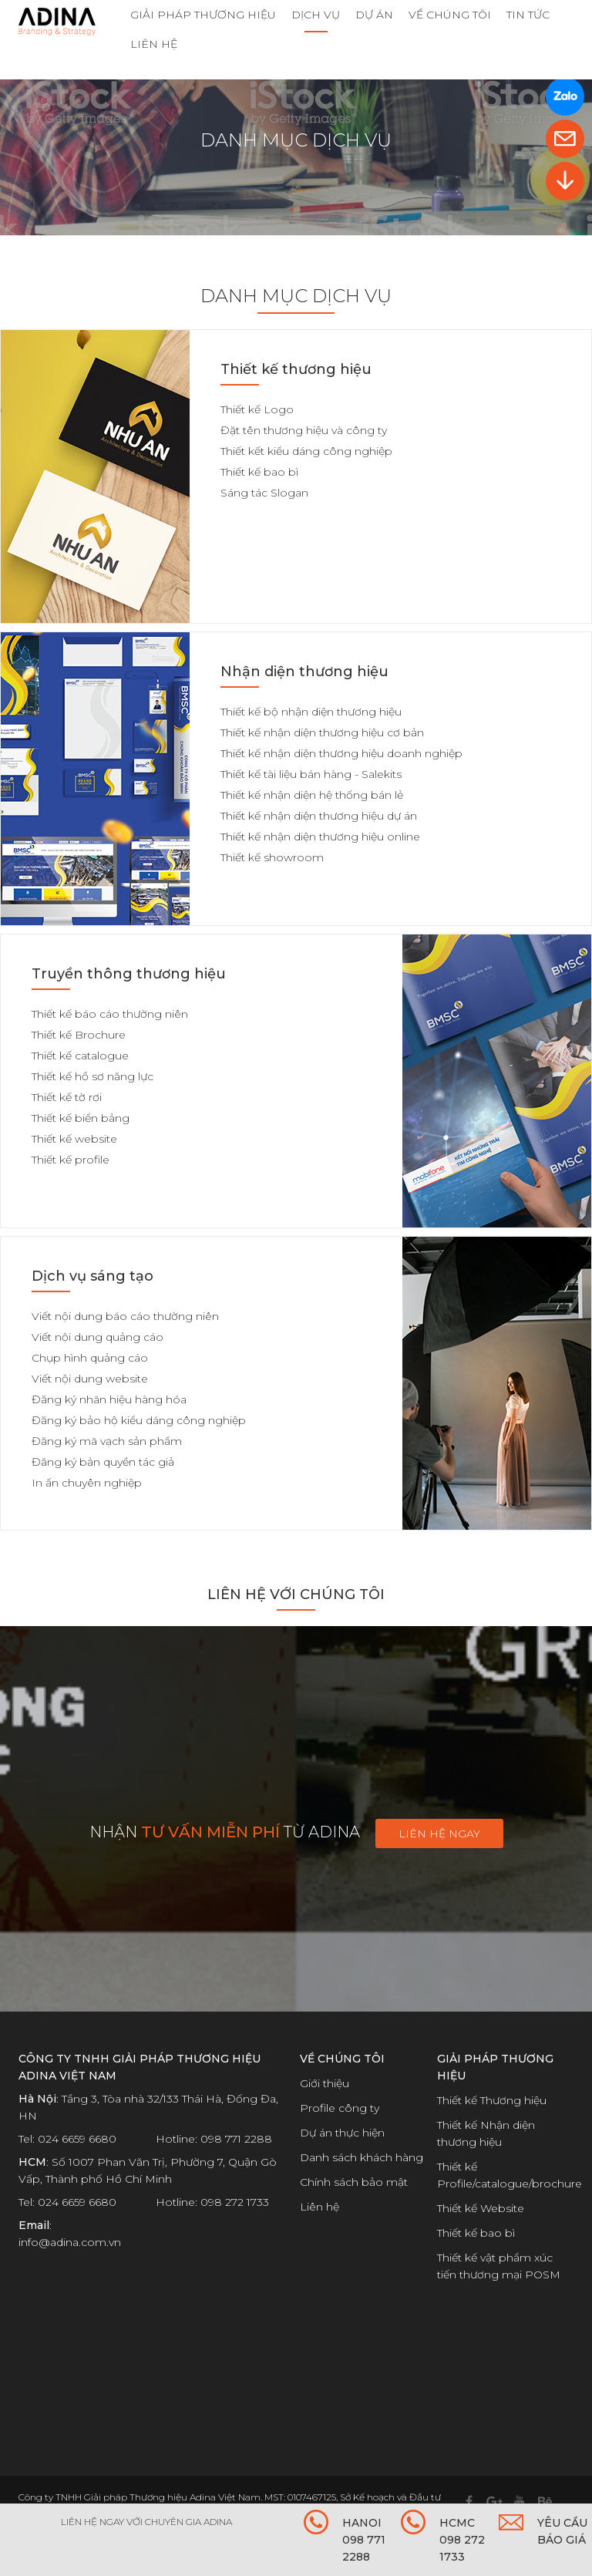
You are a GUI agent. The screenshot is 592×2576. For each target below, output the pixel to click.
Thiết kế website (74, 1139)
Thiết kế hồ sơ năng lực (92, 1076)
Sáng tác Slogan (264, 493)
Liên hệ (319, 2207)
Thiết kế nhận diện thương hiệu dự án (318, 816)
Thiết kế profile (70, 1160)
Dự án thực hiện (342, 2133)
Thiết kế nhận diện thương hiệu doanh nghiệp (341, 753)
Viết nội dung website (90, 1379)
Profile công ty (339, 2108)
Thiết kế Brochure (79, 1035)
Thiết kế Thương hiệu (492, 2100)
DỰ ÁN (374, 15)
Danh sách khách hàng (361, 2157)
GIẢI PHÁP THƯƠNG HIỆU (203, 15)
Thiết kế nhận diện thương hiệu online (320, 837)
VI (560, 67)
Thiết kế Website (480, 2208)
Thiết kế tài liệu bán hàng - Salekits (311, 774)
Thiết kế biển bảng (81, 1118)
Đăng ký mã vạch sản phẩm (107, 1441)
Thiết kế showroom (272, 857)
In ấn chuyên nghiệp (87, 1483)
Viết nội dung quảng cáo (97, 1337)
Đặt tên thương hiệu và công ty (303, 430)
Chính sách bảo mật (354, 2182)
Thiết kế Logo (257, 409)
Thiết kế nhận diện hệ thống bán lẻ (311, 795)
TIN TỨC (528, 15)
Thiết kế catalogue (80, 1055)
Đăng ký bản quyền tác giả (103, 1462)
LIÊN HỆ (153, 44)
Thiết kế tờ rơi (67, 1097)
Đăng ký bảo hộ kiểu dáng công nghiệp (139, 1420)
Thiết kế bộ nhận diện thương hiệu (311, 712)
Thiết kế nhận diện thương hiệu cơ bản (322, 732)
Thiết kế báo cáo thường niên (110, 1014)
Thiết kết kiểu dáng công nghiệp (306, 451)
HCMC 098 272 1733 (462, 2540)
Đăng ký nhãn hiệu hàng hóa (109, 1399)
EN (526, 67)
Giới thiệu (324, 2083)
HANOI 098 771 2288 (363, 2540)
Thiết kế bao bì (259, 472)
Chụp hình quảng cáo (90, 1358)
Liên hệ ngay (439, 1833)
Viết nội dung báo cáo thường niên (125, 1316)
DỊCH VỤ (315, 15)
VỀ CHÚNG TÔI (450, 15)
